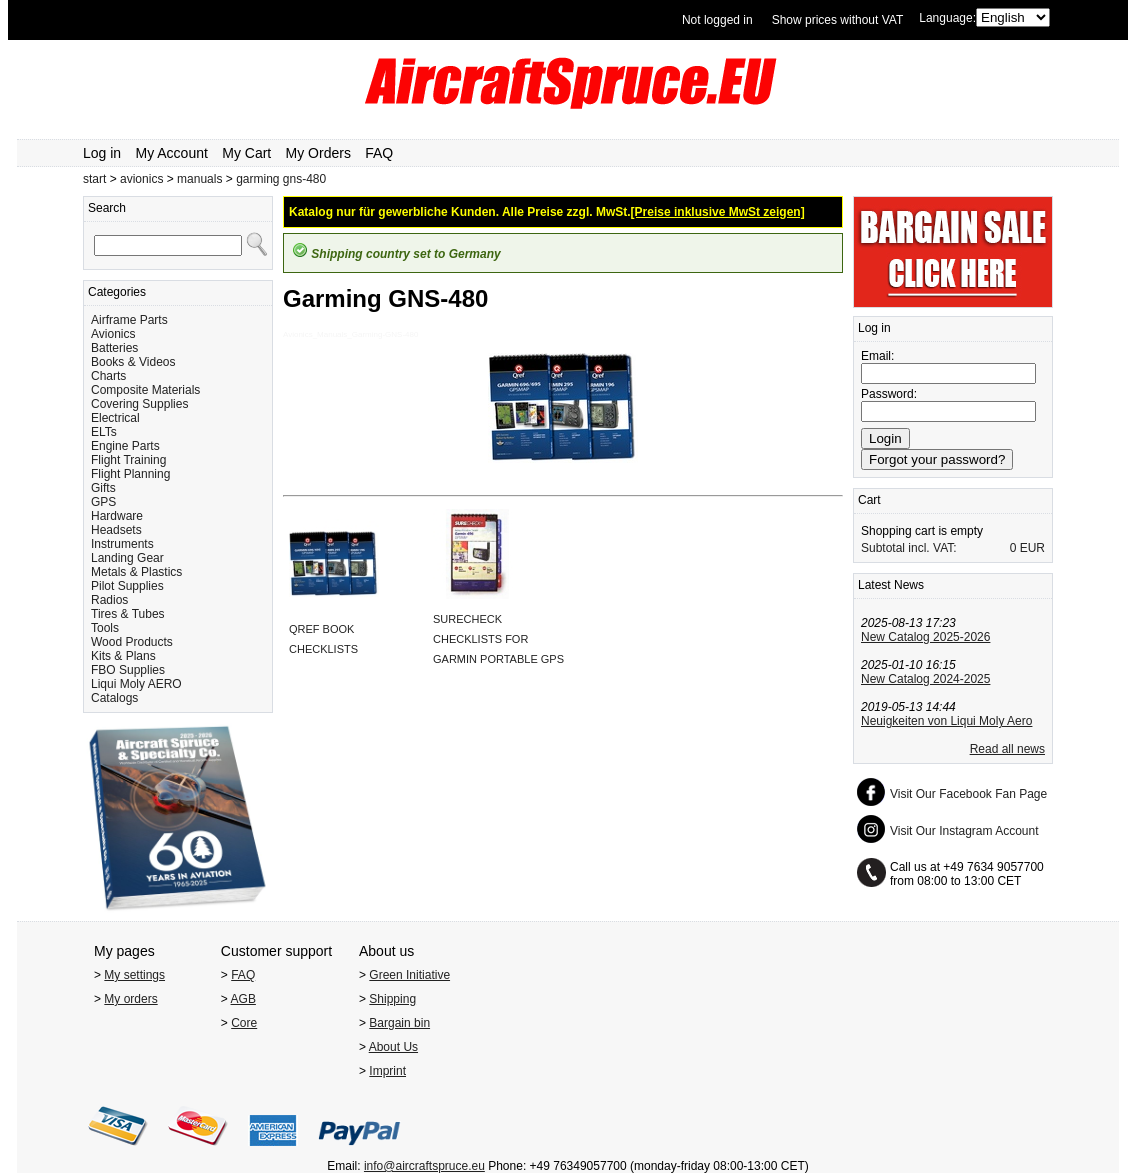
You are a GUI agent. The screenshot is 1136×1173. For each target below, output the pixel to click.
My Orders (318, 153)
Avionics (113, 334)
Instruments (122, 544)
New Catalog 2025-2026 (925, 637)
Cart (869, 500)
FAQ (379, 153)
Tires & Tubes (128, 614)
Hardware (117, 516)
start (94, 179)
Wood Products (132, 642)
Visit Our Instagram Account (964, 831)
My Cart (246, 153)
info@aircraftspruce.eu (424, 1166)
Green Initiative (409, 975)
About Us (393, 1047)
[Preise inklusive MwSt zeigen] (718, 212)
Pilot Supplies (127, 586)
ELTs (104, 432)
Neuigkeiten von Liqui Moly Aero (946, 721)
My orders (130, 999)
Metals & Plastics (136, 572)
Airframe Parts (129, 320)
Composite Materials (145, 390)
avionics (141, 179)
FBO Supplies (128, 670)
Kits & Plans (123, 656)
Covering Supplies (139, 404)
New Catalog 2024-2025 (925, 679)
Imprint (387, 1071)
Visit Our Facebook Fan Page (968, 794)
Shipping (392, 999)
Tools (105, 628)
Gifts (103, 488)
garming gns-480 (281, 179)
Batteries (114, 348)
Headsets (116, 530)
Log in (102, 153)
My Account (172, 153)
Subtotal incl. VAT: (909, 548)
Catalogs (114, 698)
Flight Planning (130, 474)
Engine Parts (125, 446)
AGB (243, 999)
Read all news (1007, 749)
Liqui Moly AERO (136, 684)
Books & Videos (133, 362)
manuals (199, 179)
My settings (134, 975)
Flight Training (128, 460)
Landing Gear (127, 558)
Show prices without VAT (838, 20)
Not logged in (717, 20)
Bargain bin (399, 1023)
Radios (109, 600)
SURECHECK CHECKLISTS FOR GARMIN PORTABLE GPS (498, 639)
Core (244, 1023)
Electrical (115, 418)
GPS (103, 502)
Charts (108, 376)
